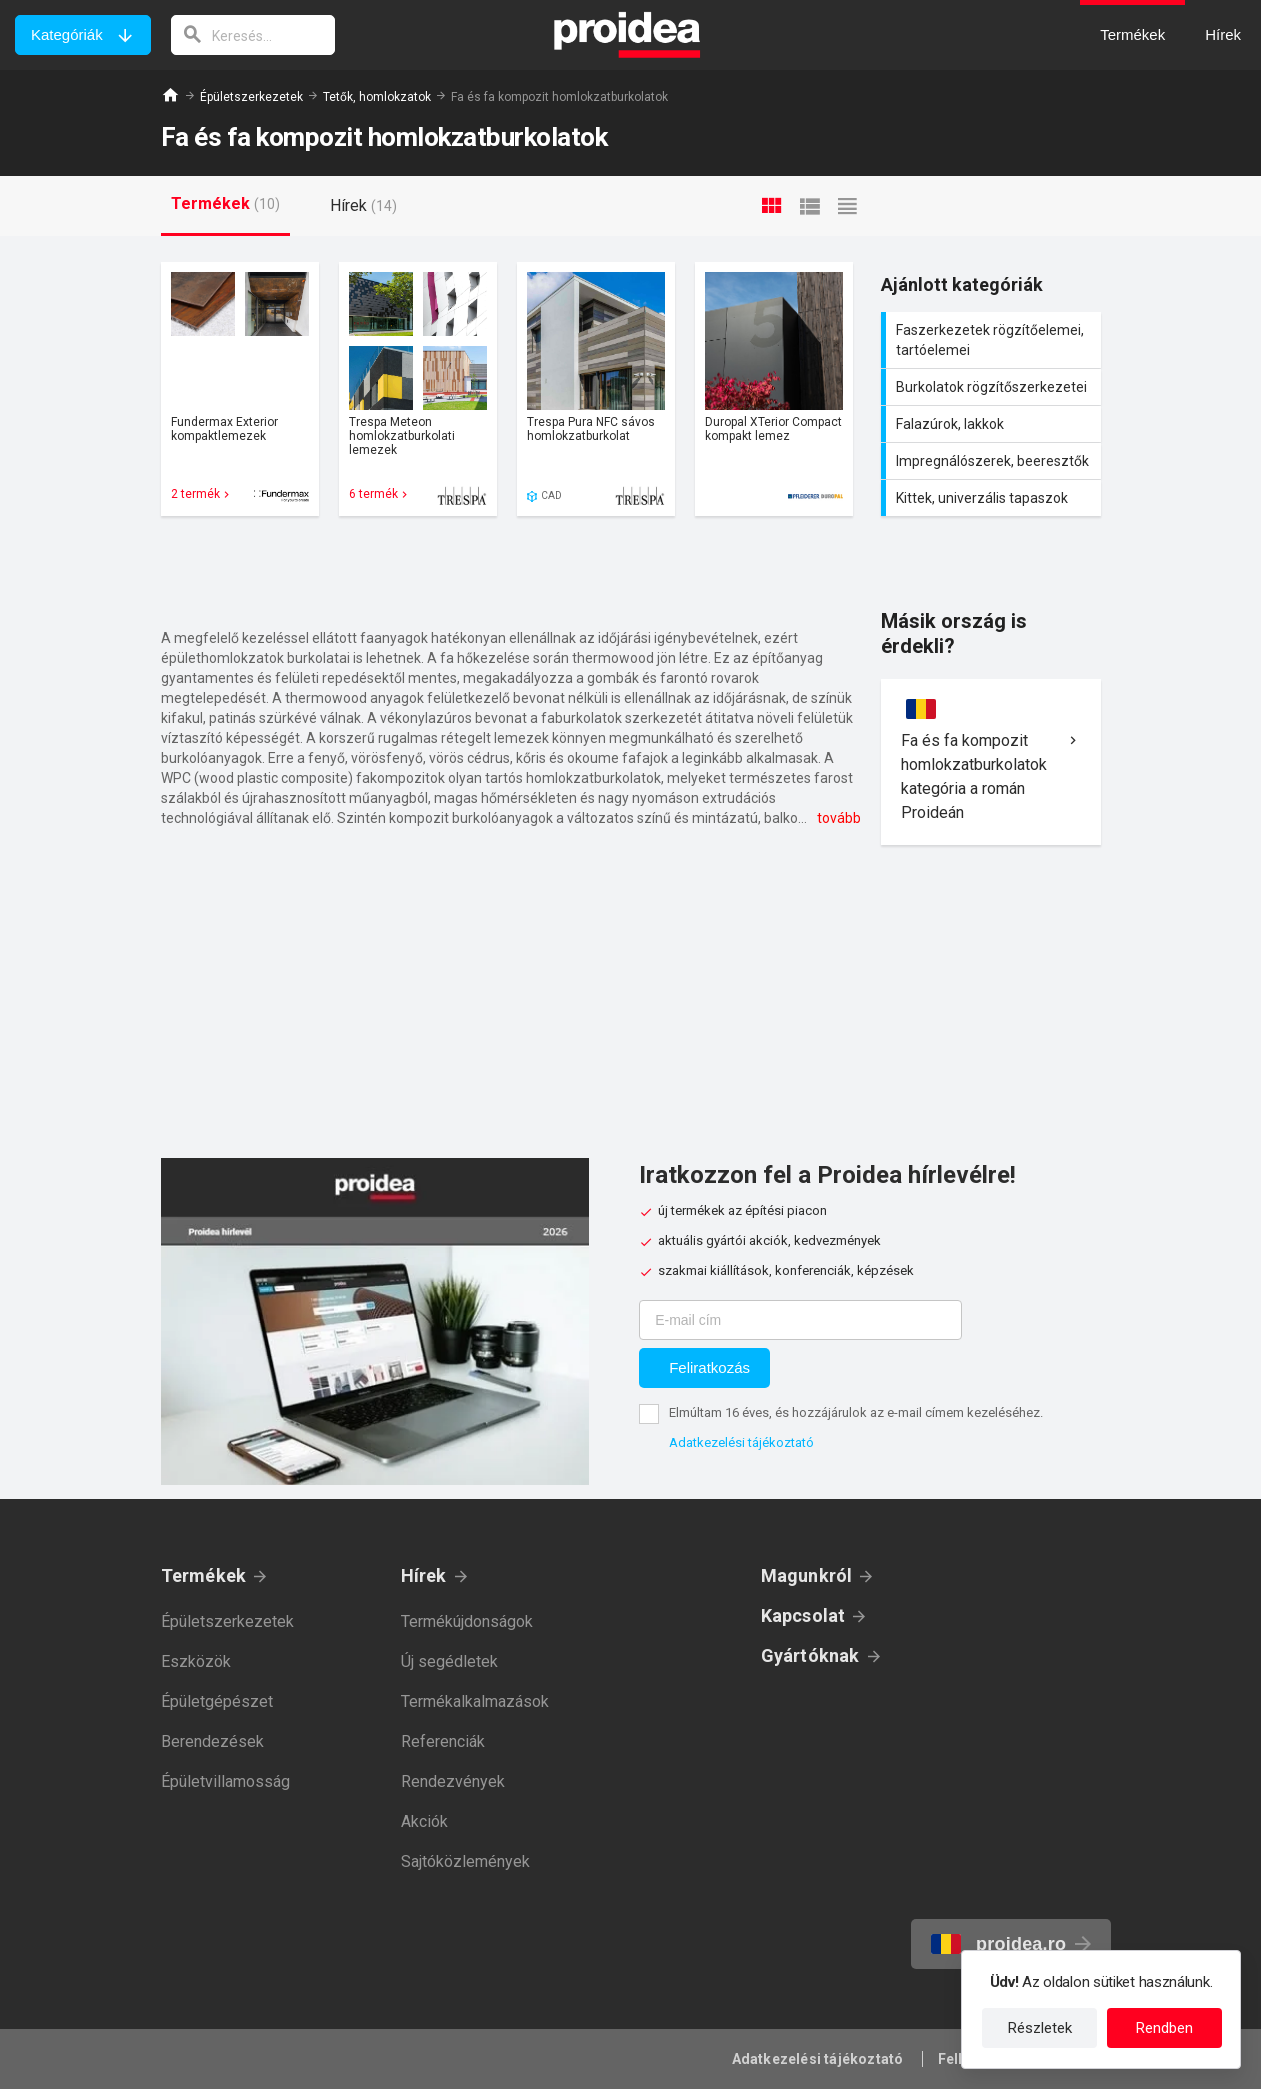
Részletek (1040, 2028)
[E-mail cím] (800, 1320)
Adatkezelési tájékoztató (741, 1442)
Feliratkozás (709, 1367)
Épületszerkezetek (251, 97)
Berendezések (212, 1741)
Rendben (1164, 2028)
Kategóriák (67, 34)
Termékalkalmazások (475, 1701)
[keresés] (253, 35)
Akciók (424, 1821)
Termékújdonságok (467, 1621)
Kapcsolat (803, 1615)
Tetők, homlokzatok (377, 97)
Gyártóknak (810, 1655)
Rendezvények (453, 1781)
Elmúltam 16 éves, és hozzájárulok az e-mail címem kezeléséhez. (856, 1412)
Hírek (424, 1575)
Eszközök (196, 1661)
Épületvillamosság (225, 1781)
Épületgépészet (217, 1701)
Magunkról (807, 1575)
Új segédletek (449, 1661)
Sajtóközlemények (465, 1861)
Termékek (204, 1575)
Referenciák (443, 1741)
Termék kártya (240, 389)
